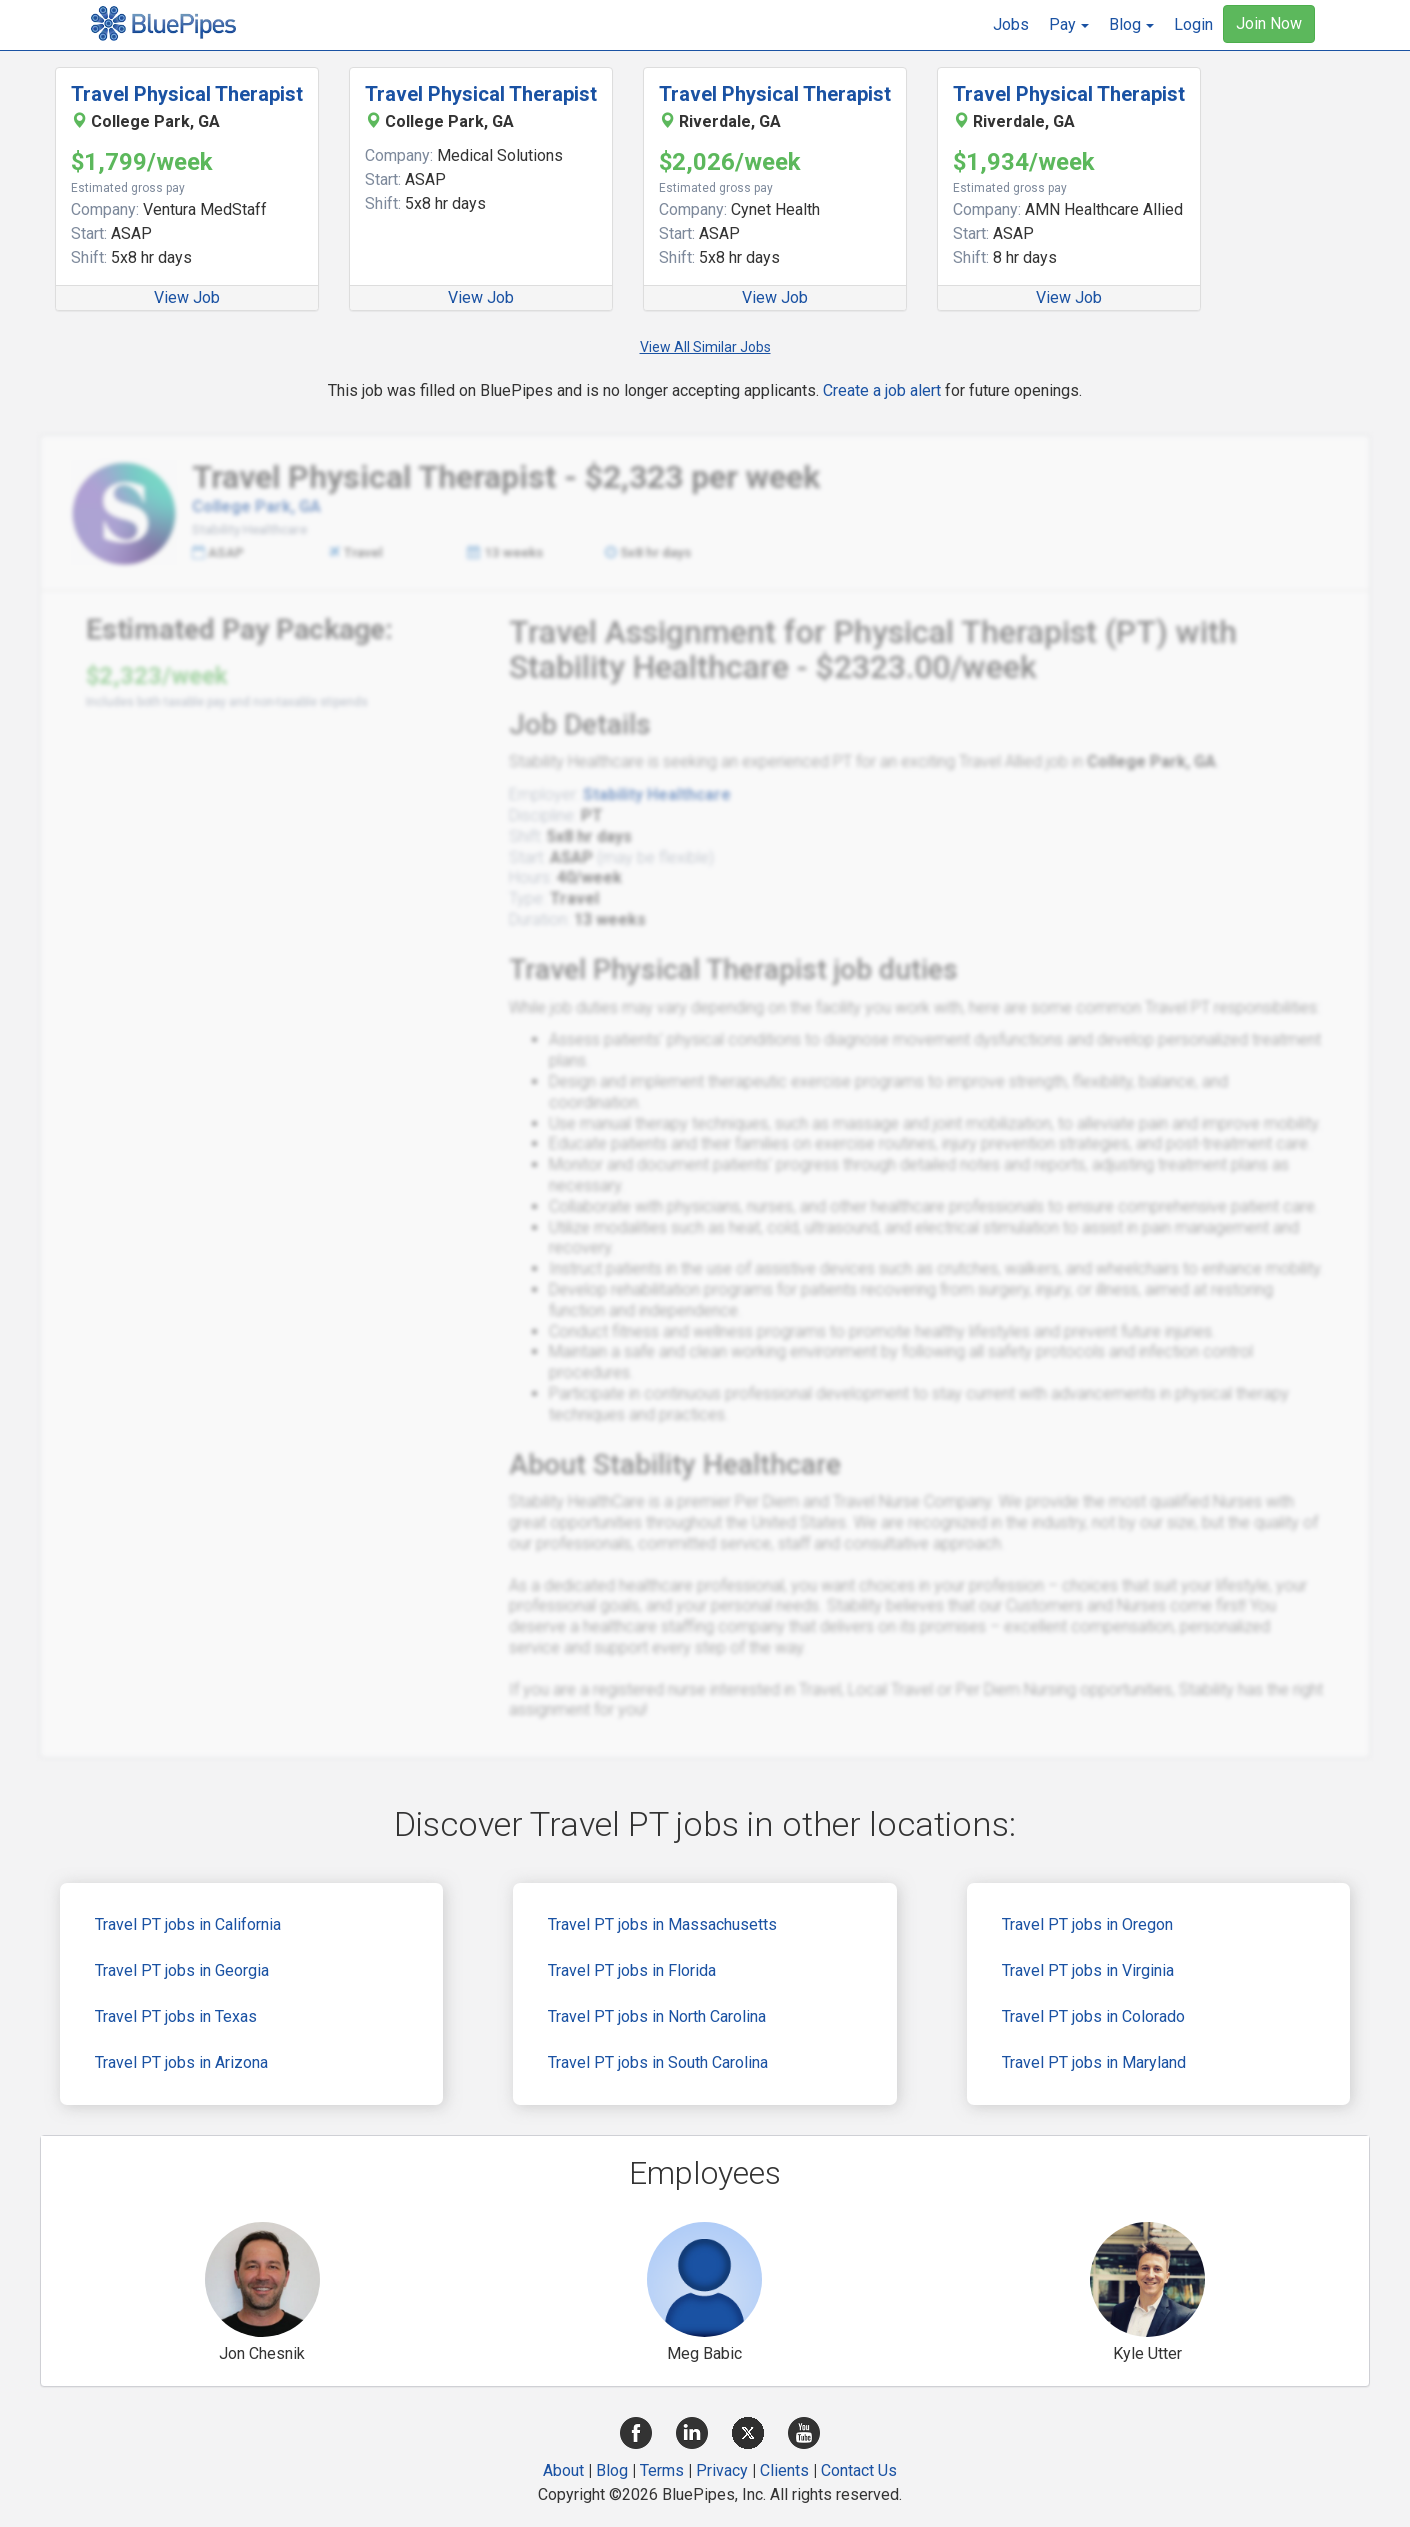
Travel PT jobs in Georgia (182, 1970)
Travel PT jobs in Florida (632, 1970)
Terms (662, 2470)
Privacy (722, 2470)
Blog (612, 2470)
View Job (187, 297)
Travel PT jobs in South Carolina (658, 2062)
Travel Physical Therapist (187, 94)
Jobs (1011, 24)
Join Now (1269, 23)
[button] (1069, 25)
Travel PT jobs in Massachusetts (662, 1924)
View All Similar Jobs (705, 347)
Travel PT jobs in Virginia (1088, 1970)
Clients (784, 2470)
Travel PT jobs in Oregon (1087, 1924)
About (563, 2470)
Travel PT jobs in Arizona (181, 2062)
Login (1193, 24)
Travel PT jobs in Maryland (1094, 2062)
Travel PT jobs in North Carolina (657, 2016)
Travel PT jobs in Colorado (1093, 2016)
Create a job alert (882, 390)
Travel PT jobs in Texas (176, 2016)
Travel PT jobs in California (188, 1924)
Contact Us (859, 2470)
